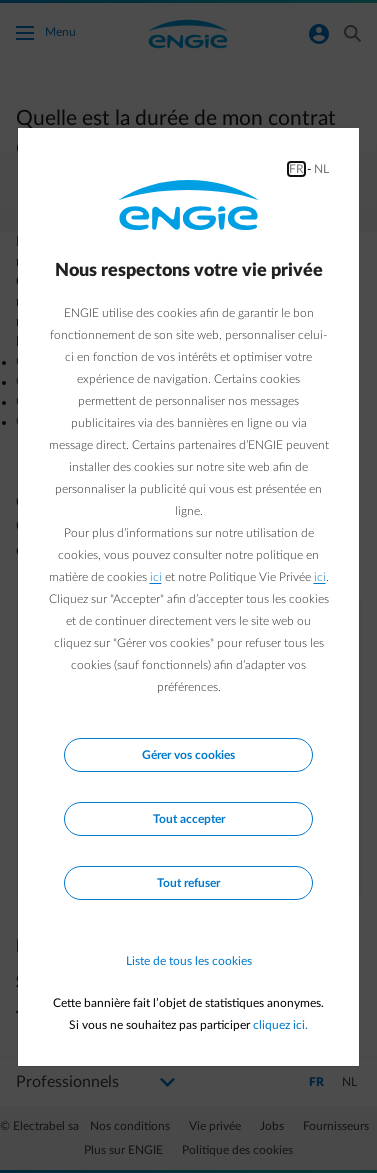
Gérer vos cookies (188, 755)
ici (156, 577)
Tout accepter (189, 819)
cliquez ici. (280, 1025)
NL (321, 169)
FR (296, 169)
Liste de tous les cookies (189, 961)
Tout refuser (188, 883)
